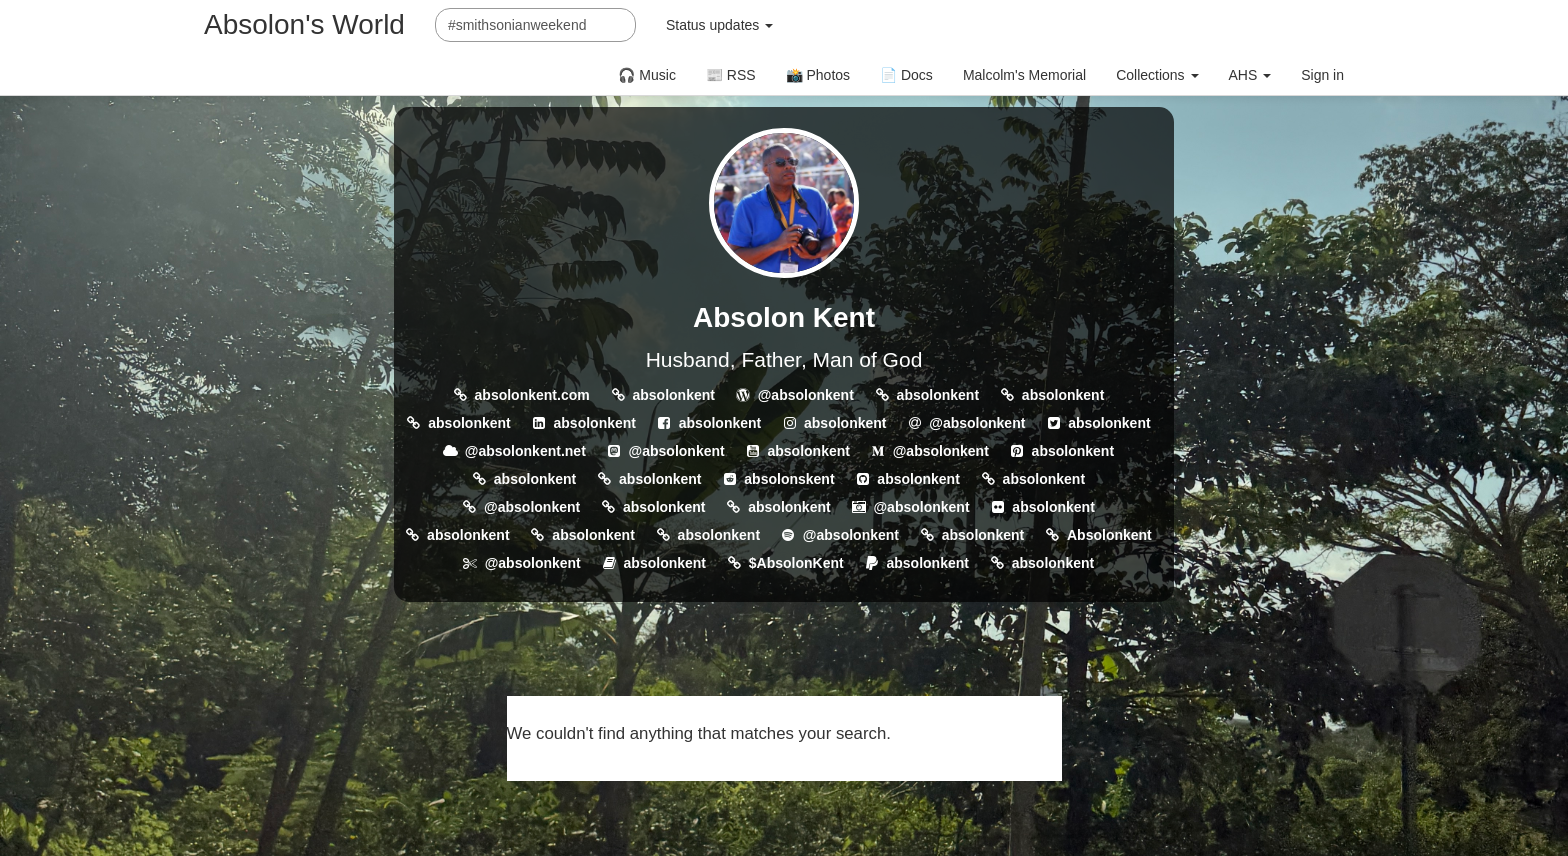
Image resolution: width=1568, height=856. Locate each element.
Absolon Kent (784, 317)
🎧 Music (646, 75)
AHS (1250, 75)
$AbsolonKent (796, 563)
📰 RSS (731, 75)
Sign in (1322, 75)
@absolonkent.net (525, 451)
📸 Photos (818, 75)
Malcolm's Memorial (1024, 75)
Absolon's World (304, 24)
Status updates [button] (719, 25)
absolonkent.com (532, 395)
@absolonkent (806, 395)
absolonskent (789, 479)
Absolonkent (1109, 535)
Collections (1157, 75)
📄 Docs (906, 75)
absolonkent (673, 395)
